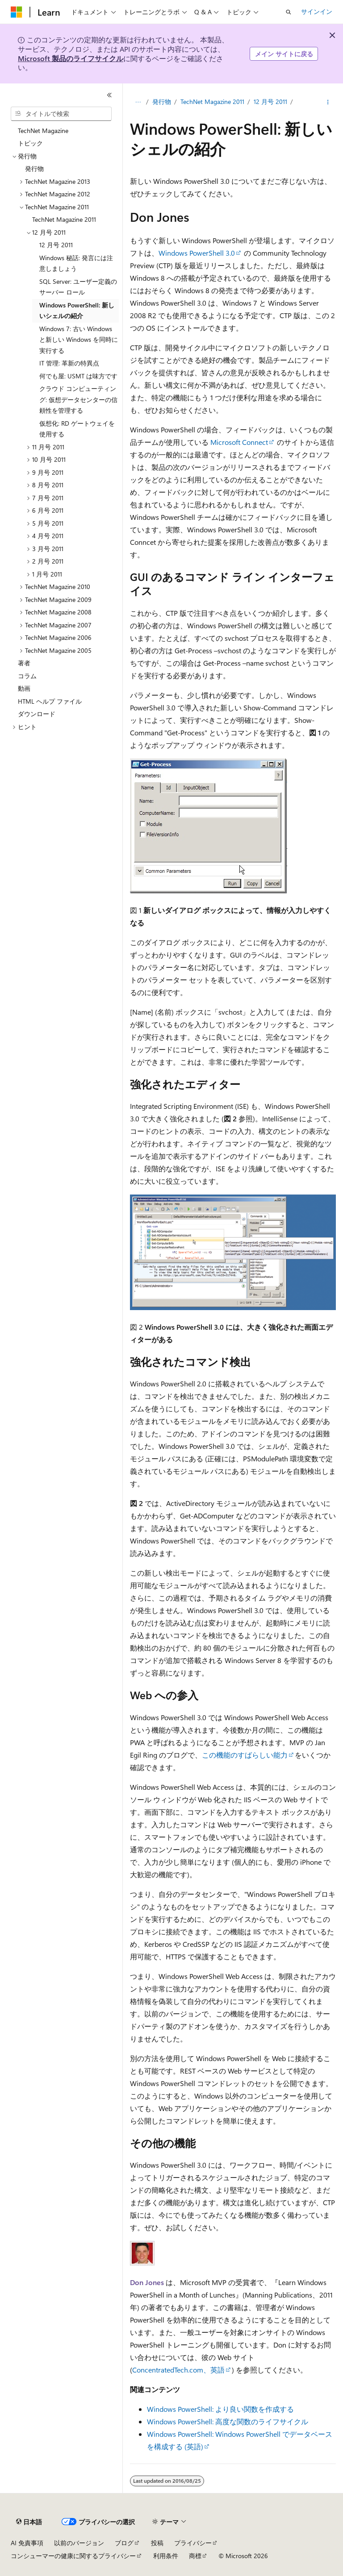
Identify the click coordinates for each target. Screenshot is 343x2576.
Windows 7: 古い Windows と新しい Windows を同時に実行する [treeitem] (78, 339)
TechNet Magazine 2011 (212, 101)
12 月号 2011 (270, 101)
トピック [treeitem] (30, 143)
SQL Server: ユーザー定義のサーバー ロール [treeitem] (78, 287)
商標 (195, 2555)
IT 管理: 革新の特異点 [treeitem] (69, 363)
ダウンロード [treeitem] (36, 713)
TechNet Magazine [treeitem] (43, 130)
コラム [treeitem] (27, 676)
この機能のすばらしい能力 (245, 1754)
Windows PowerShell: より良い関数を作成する (220, 2409)
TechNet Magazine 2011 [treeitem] (64, 219)
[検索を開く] (288, 12)
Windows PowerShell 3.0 (197, 252)
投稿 (157, 2543)
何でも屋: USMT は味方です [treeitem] (78, 376)
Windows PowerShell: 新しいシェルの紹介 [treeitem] (76, 310)
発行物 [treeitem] (34, 168)
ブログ (124, 2543)
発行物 (161, 101)
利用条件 (165, 2555)
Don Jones (147, 2282)
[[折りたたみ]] (109, 95)
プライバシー (193, 2543)
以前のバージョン (79, 2543)
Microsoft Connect (239, 442)
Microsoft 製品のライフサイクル (70, 58)
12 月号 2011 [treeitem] (56, 245)
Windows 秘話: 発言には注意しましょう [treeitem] (76, 263)
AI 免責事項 (27, 2543)
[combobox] (61, 114)
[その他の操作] (328, 102)
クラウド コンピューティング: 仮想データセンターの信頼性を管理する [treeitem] (78, 399)
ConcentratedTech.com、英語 (178, 2369)
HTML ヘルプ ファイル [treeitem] (50, 701)
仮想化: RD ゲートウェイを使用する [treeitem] (77, 429)
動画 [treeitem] (24, 688)
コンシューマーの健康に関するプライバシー (73, 2555)
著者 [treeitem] (24, 663)
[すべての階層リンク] (138, 102)
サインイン (316, 11)
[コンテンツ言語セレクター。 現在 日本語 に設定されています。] (29, 2522)
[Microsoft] (16, 12)
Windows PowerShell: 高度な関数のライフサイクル (227, 2421)
